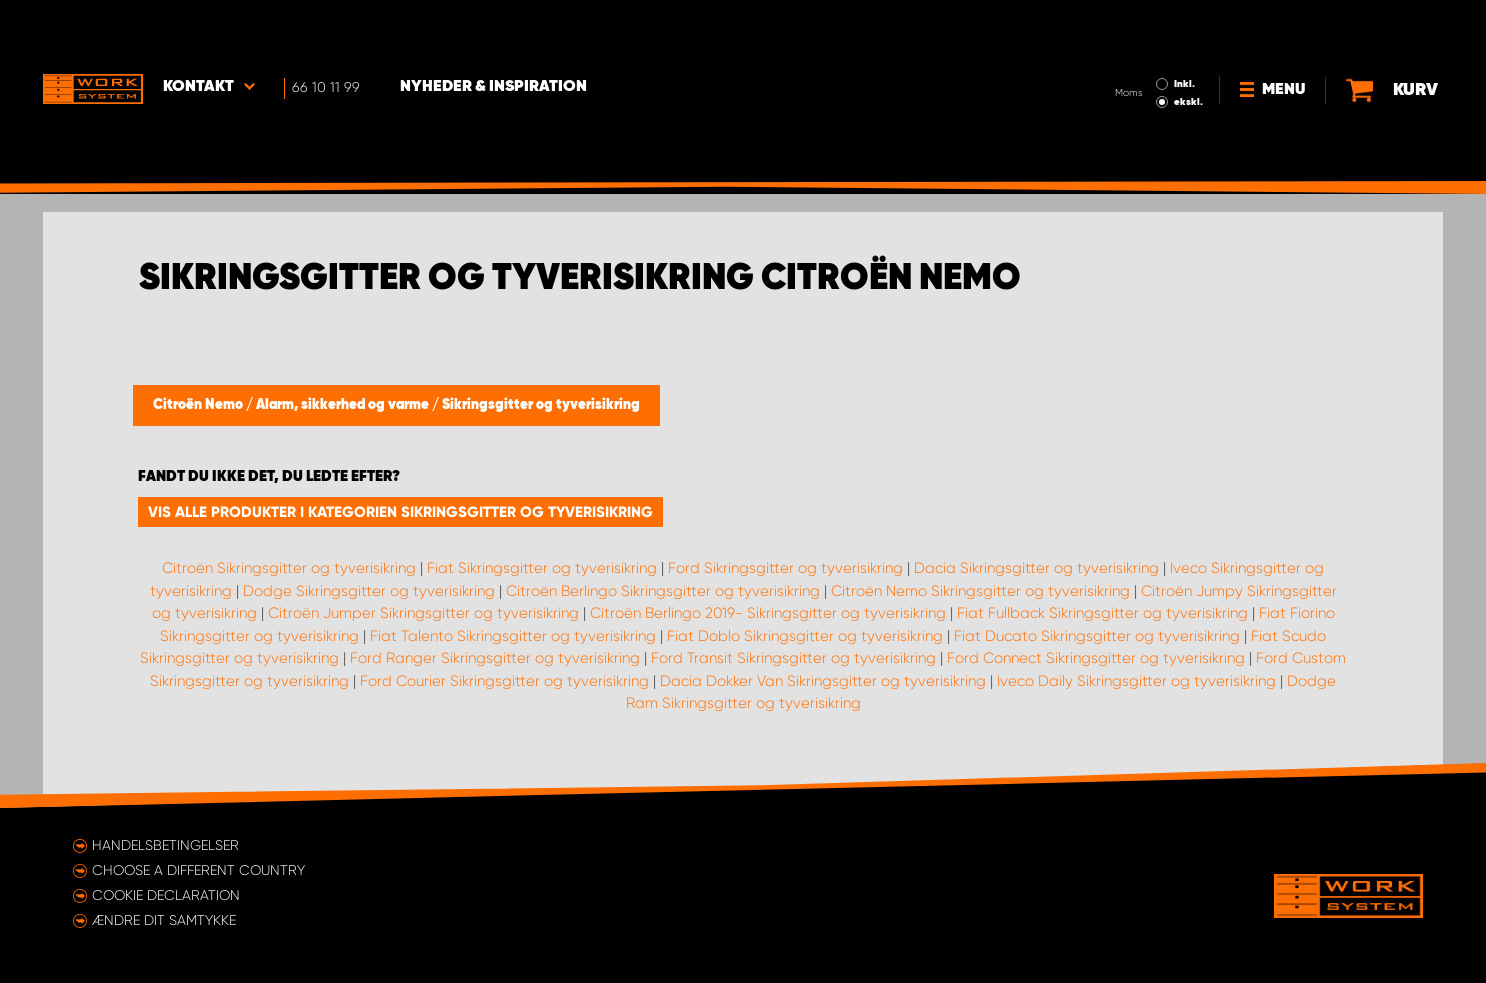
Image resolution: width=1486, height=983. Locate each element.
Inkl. (1184, 28)
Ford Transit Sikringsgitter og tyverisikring (793, 658)
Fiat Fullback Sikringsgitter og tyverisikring (1102, 613)
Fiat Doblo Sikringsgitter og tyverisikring (805, 636)
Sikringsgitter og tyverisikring (541, 405)
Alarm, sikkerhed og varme (344, 405)
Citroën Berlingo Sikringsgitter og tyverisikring (663, 591)
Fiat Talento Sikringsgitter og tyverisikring (513, 636)
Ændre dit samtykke (164, 920)
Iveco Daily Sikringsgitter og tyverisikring (1136, 681)
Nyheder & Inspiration (493, 31)
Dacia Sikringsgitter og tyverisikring (1036, 568)
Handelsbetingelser (165, 845)
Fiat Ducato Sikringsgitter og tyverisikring (1097, 636)
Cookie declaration (166, 895)
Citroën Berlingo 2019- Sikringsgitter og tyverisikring (768, 613)
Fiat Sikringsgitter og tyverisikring (542, 568)
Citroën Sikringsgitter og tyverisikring (289, 568)
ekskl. (1188, 46)
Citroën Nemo (199, 405)
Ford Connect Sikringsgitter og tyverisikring (1096, 658)
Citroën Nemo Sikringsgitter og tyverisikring (980, 591)
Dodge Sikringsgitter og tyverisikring (369, 591)
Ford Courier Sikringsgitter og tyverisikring (504, 681)
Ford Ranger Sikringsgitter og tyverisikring (495, 658)
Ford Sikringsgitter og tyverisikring (785, 568)
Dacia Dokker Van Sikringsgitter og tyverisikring (823, 681)
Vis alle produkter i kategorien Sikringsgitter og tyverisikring (400, 512)
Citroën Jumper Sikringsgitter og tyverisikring (423, 613)
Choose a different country (198, 870)
